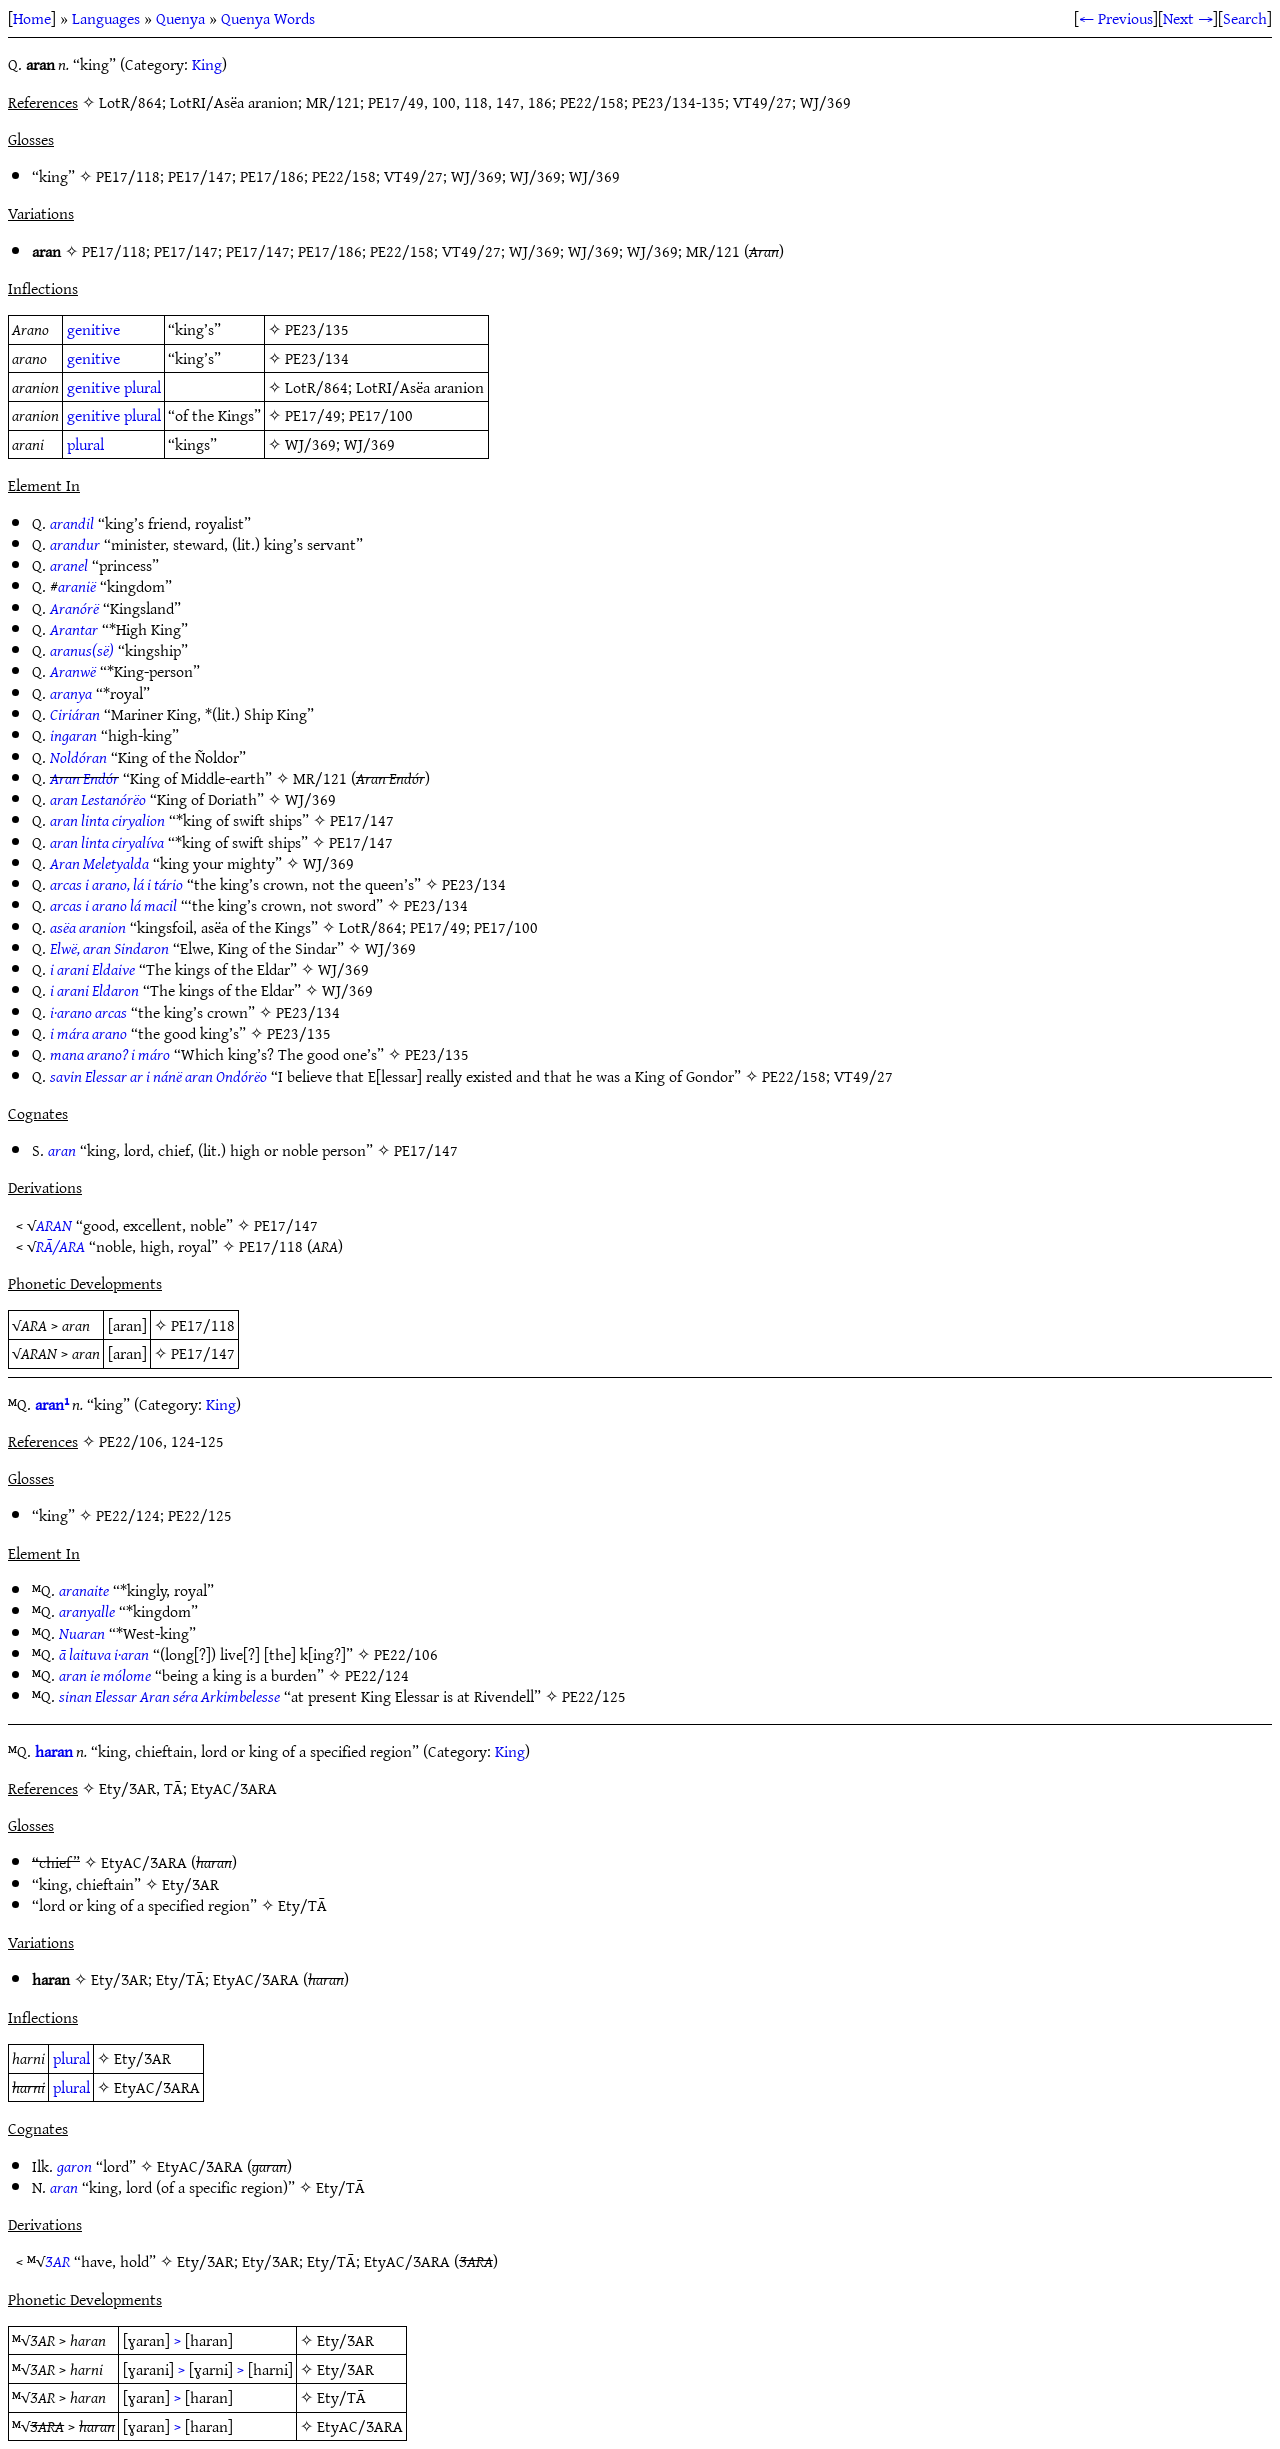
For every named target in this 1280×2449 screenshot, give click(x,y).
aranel (69, 565)
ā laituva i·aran (104, 1654)
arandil (72, 523)
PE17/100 (381, 415)
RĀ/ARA (60, 1246)
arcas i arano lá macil (113, 905)
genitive (93, 329)
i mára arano (88, 1033)
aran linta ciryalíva (107, 842)
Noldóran (78, 757)
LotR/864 (316, 387)
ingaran (73, 735)
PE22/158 (344, 176)
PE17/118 (128, 176)
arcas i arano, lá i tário (116, 884)
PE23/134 (317, 358)
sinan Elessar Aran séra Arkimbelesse (169, 1696)
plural (142, 387)
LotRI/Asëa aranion (420, 387)
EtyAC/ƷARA (144, 1862)
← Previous (1116, 18)
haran (54, 1751)
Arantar (74, 629)
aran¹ (52, 1404)
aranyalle (87, 1611)
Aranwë (73, 671)
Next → (1188, 18)
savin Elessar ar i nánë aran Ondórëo (158, 1076)
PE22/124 (128, 1515)
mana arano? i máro (110, 1054)
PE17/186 (272, 176)
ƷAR (57, 2261)
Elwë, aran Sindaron (109, 948)
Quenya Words (268, 18)
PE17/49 (313, 415)
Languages (106, 18)
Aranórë (74, 608)
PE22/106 (406, 1654)
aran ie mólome (105, 1675)
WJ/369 (476, 176)
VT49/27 (413, 176)
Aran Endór (84, 778)
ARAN (54, 1225)
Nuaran (82, 1633)
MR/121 (713, 251)
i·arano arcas (88, 1012)
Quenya (180, 18)
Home (32, 18)
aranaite (84, 1590)
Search (1245, 18)
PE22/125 (200, 1515)
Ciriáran (75, 714)
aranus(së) (82, 650)
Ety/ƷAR (190, 1884)
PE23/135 (317, 329)
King (207, 64)
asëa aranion (88, 927)
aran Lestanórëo (98, 799)
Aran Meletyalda (99, 863)
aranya (71, 693)
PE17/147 (200, 176)
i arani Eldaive (92, 969)
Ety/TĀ (302, 1905)
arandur (75, 544)
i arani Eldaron (94, 990)
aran (62, 1150)
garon (74, 2166)
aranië (77, 586)
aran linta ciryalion (107, 820)
